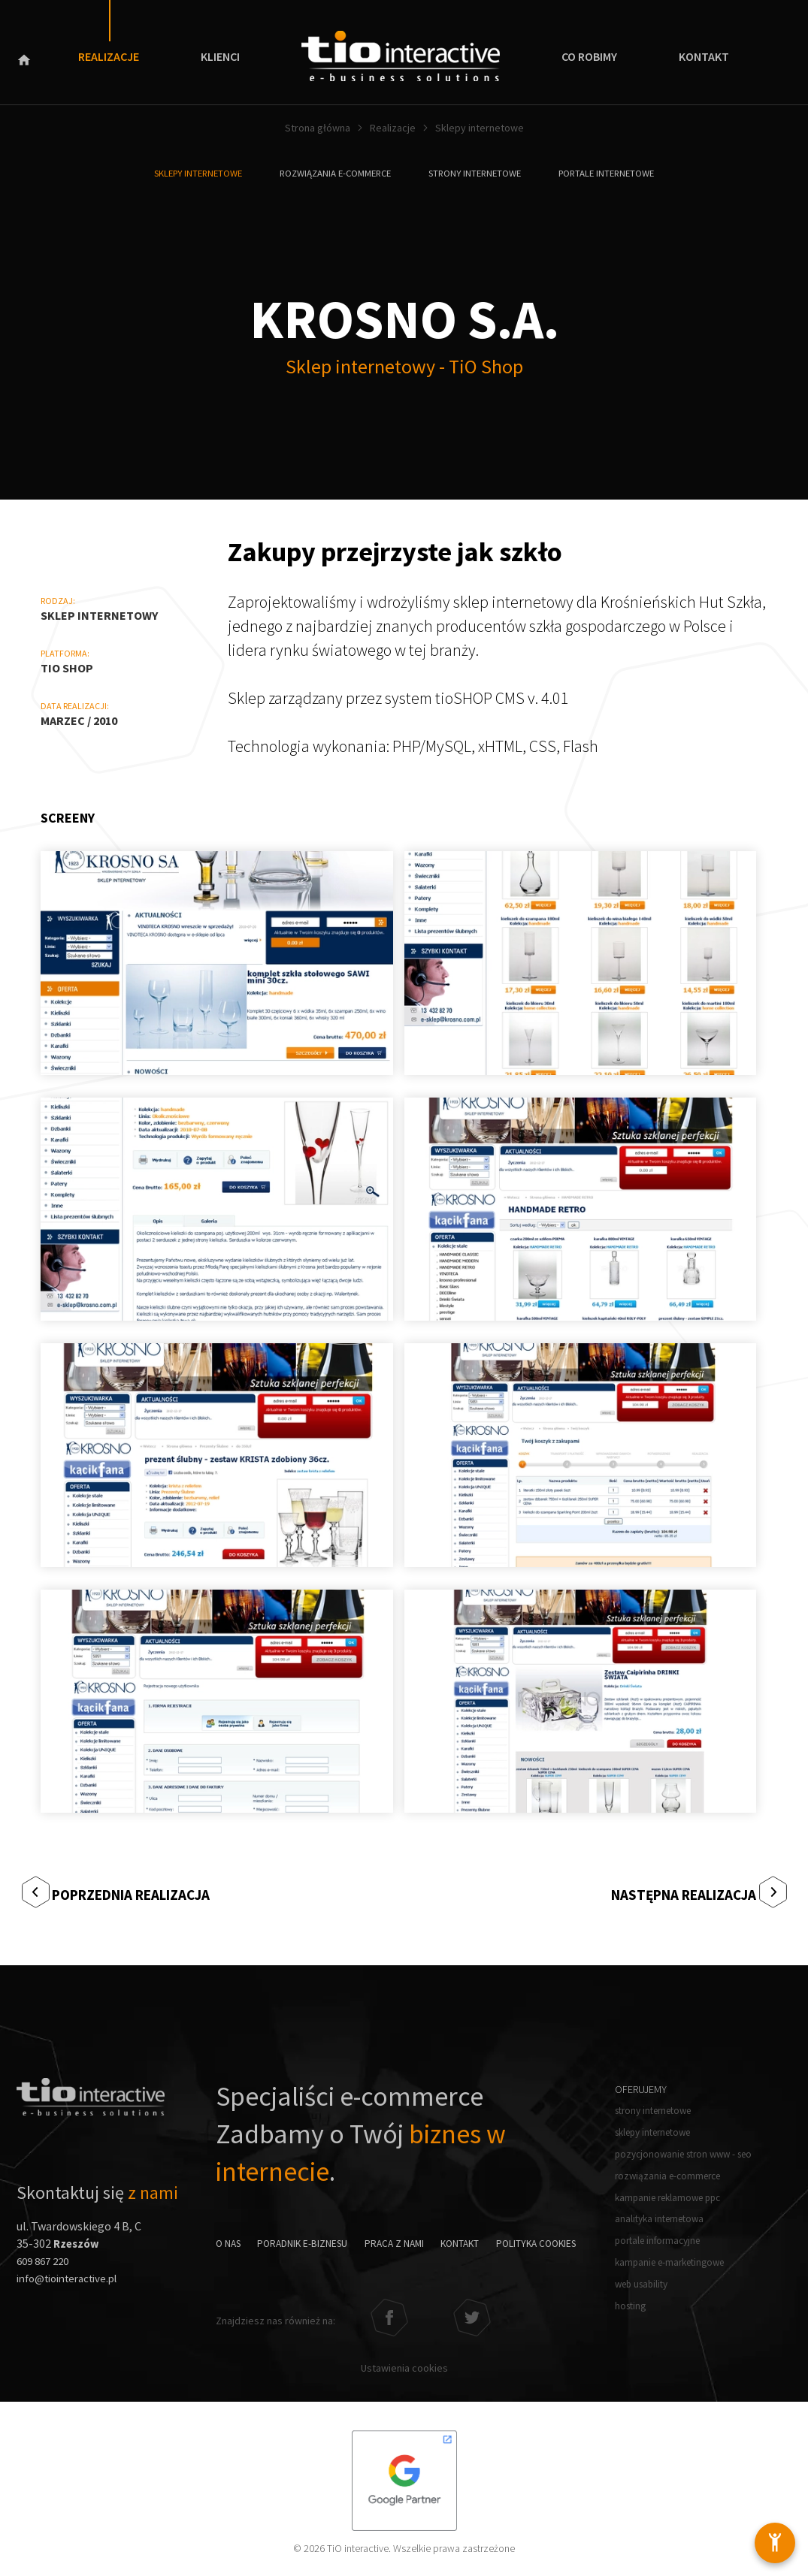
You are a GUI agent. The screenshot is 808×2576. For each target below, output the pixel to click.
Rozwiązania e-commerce (332, 173)
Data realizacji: (75, 705)
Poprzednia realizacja (141, 1892)
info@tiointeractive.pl (74, 2280)
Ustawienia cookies (404, 2362)
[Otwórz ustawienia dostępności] (770, 2538)
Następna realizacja (676, 1892)
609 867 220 (46, 2262)
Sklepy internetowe (183, 173)
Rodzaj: (58, 600)
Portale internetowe (622, 173)
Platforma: (65, 653)
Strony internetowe (481, 173)
